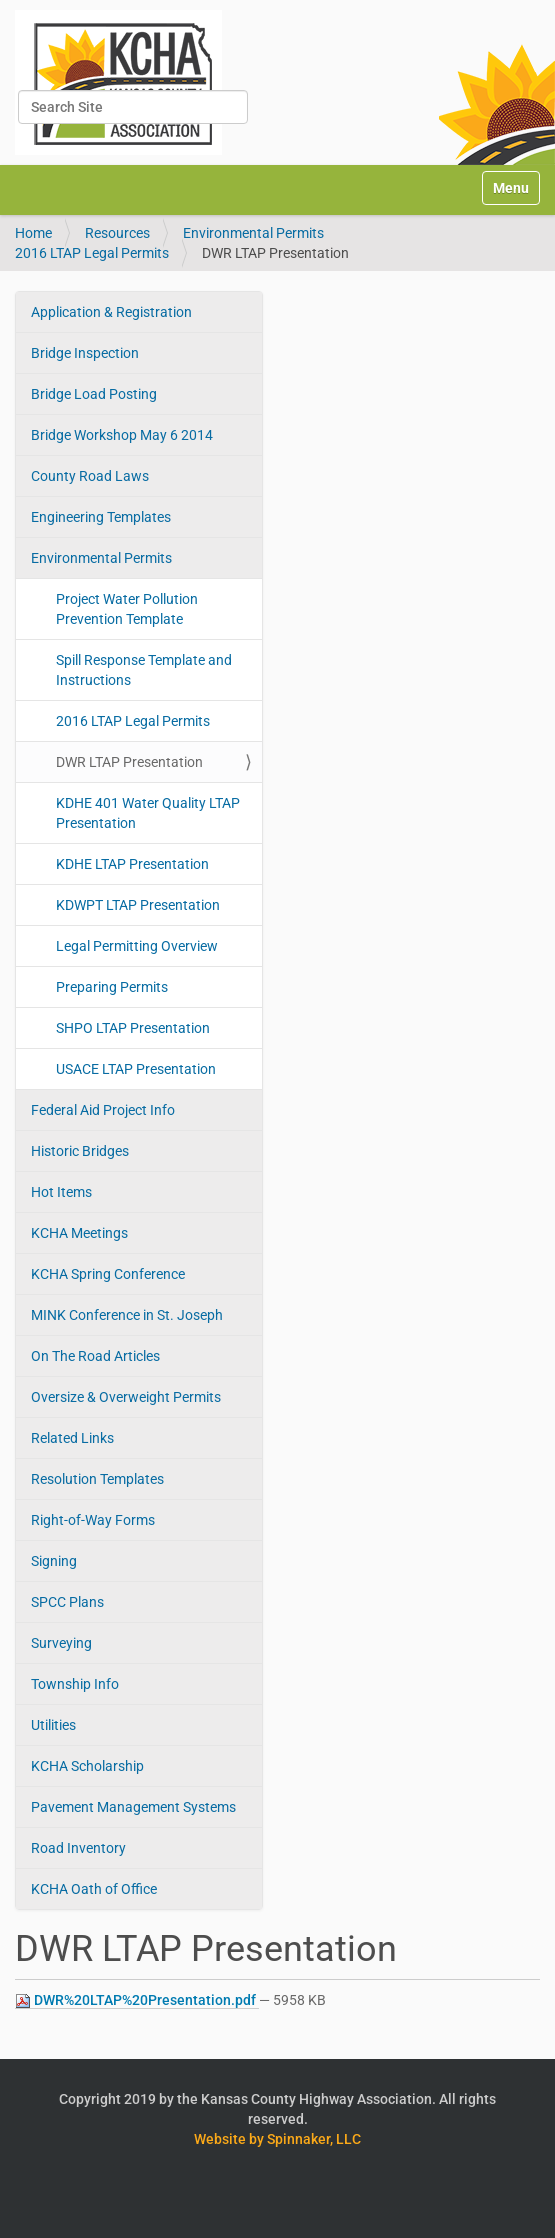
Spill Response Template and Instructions (144, 670)
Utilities (53, 1725)
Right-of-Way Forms (93, 1520)
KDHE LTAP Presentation (132, 864)
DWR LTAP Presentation (129, 762)
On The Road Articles (95, 1356)
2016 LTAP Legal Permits (92, 253)
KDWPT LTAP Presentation (138, 905)
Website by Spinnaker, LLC (277, 2139)
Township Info (75, 1684)
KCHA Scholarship (87, 1766)
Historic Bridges (80, 1151)
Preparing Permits (112, 987)
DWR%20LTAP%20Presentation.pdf (137, 2000)
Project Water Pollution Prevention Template (127, 609)
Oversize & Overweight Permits (126, 1397)
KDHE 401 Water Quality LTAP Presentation (148, 813)
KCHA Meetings (79, 1233)
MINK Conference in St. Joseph (127, 1315)
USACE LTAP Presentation (136, 1069)
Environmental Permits (253, 233)
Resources (117, 233)
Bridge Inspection (85, 353)
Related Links (72, 1438)
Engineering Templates (101, 517)
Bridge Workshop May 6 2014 (122, 435)
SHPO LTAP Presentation (133, 1028)
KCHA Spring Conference (108, 1274)
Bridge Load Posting (94, 394)
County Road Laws (90, 476)
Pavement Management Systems (133, 1807)
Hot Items (61, 1192)
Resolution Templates (97, 1479)
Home (33, 233)
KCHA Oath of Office (94, 1889)
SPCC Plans (67, 1602)
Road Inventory (78, 1848)
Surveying (61, 1643)
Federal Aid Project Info (103, 1110)
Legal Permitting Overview (137, 946)
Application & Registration (111, 312)
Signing (54, 1561)
